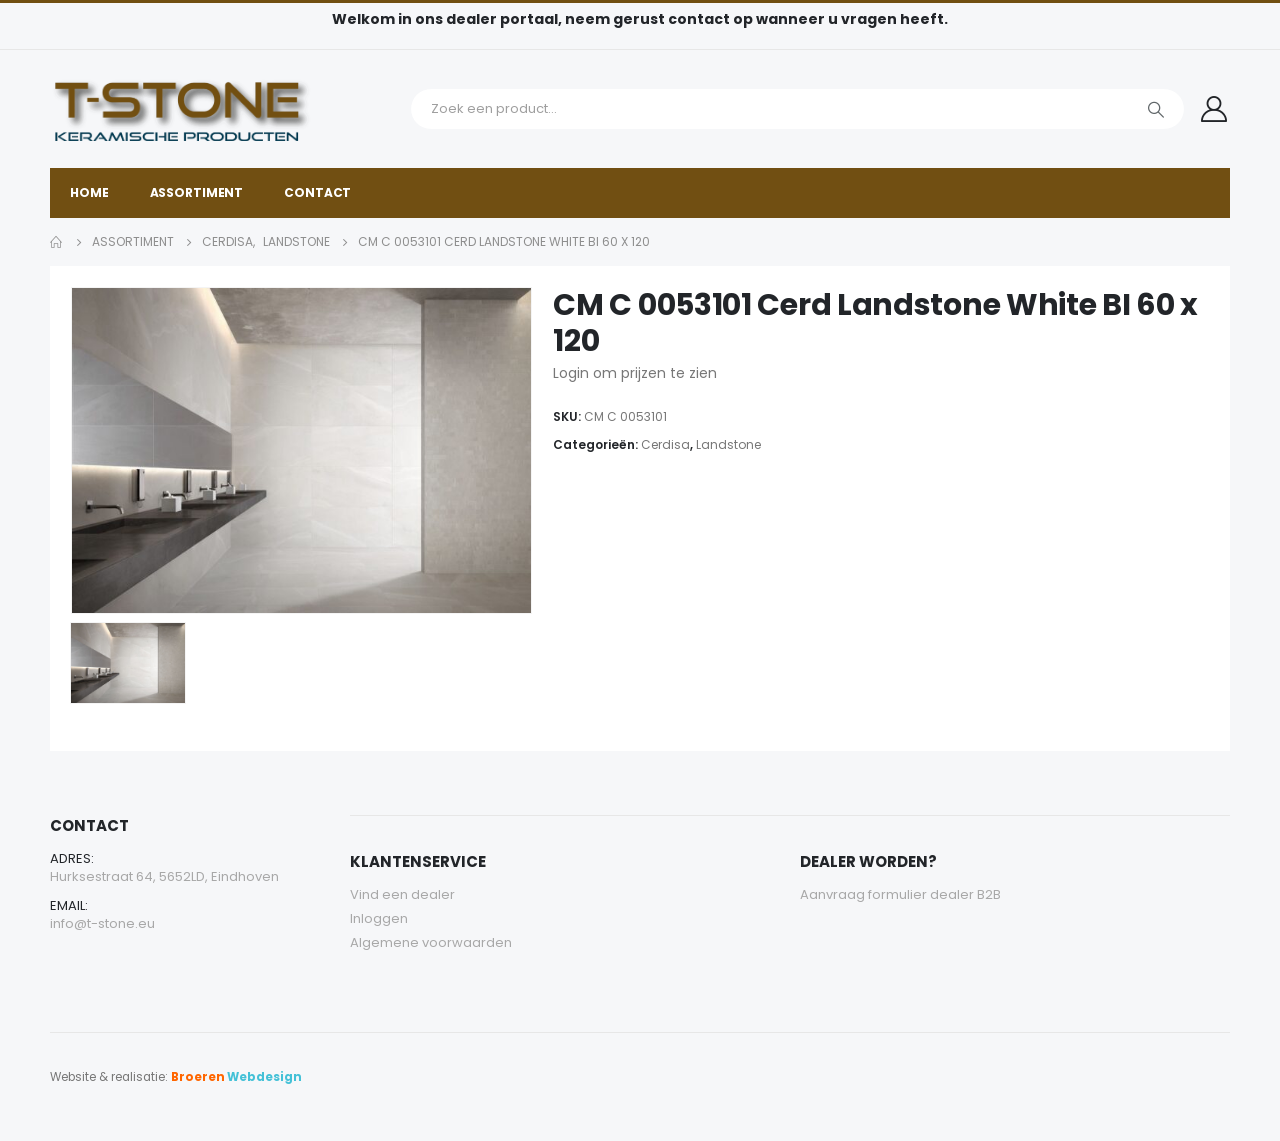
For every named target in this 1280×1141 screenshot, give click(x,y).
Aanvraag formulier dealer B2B (900, 894)
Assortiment (197, 192)
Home (89, 192)
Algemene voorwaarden (431, 942)
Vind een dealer (402, 894)
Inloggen (379, 918)
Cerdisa (665, 444)
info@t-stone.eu (102, 923)
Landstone (728, 444)
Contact (317, 192)
